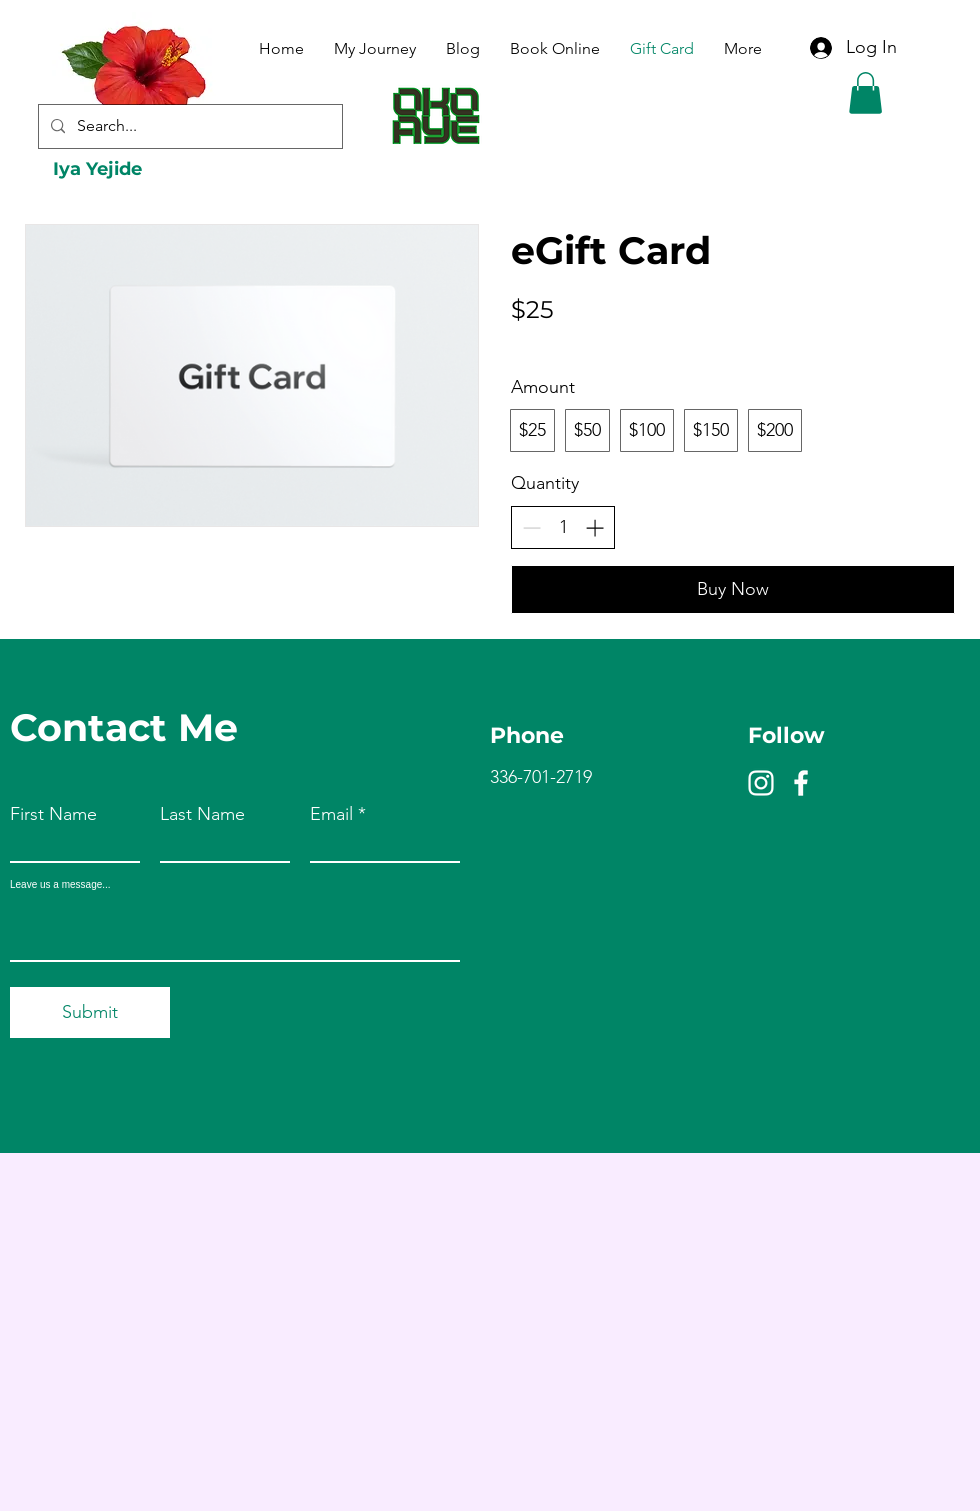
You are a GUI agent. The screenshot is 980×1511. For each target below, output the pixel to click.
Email (331, 814)
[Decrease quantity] (531, 527)
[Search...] (188, 126)
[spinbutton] (563, 527)
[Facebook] (801, 783)
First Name (53, 814)
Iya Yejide (97, 169)
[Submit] (90, 1012)
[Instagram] (761, 783)
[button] (865, 93)
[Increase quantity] (594, 527)
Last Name (202, 814)
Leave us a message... (60, 885)
